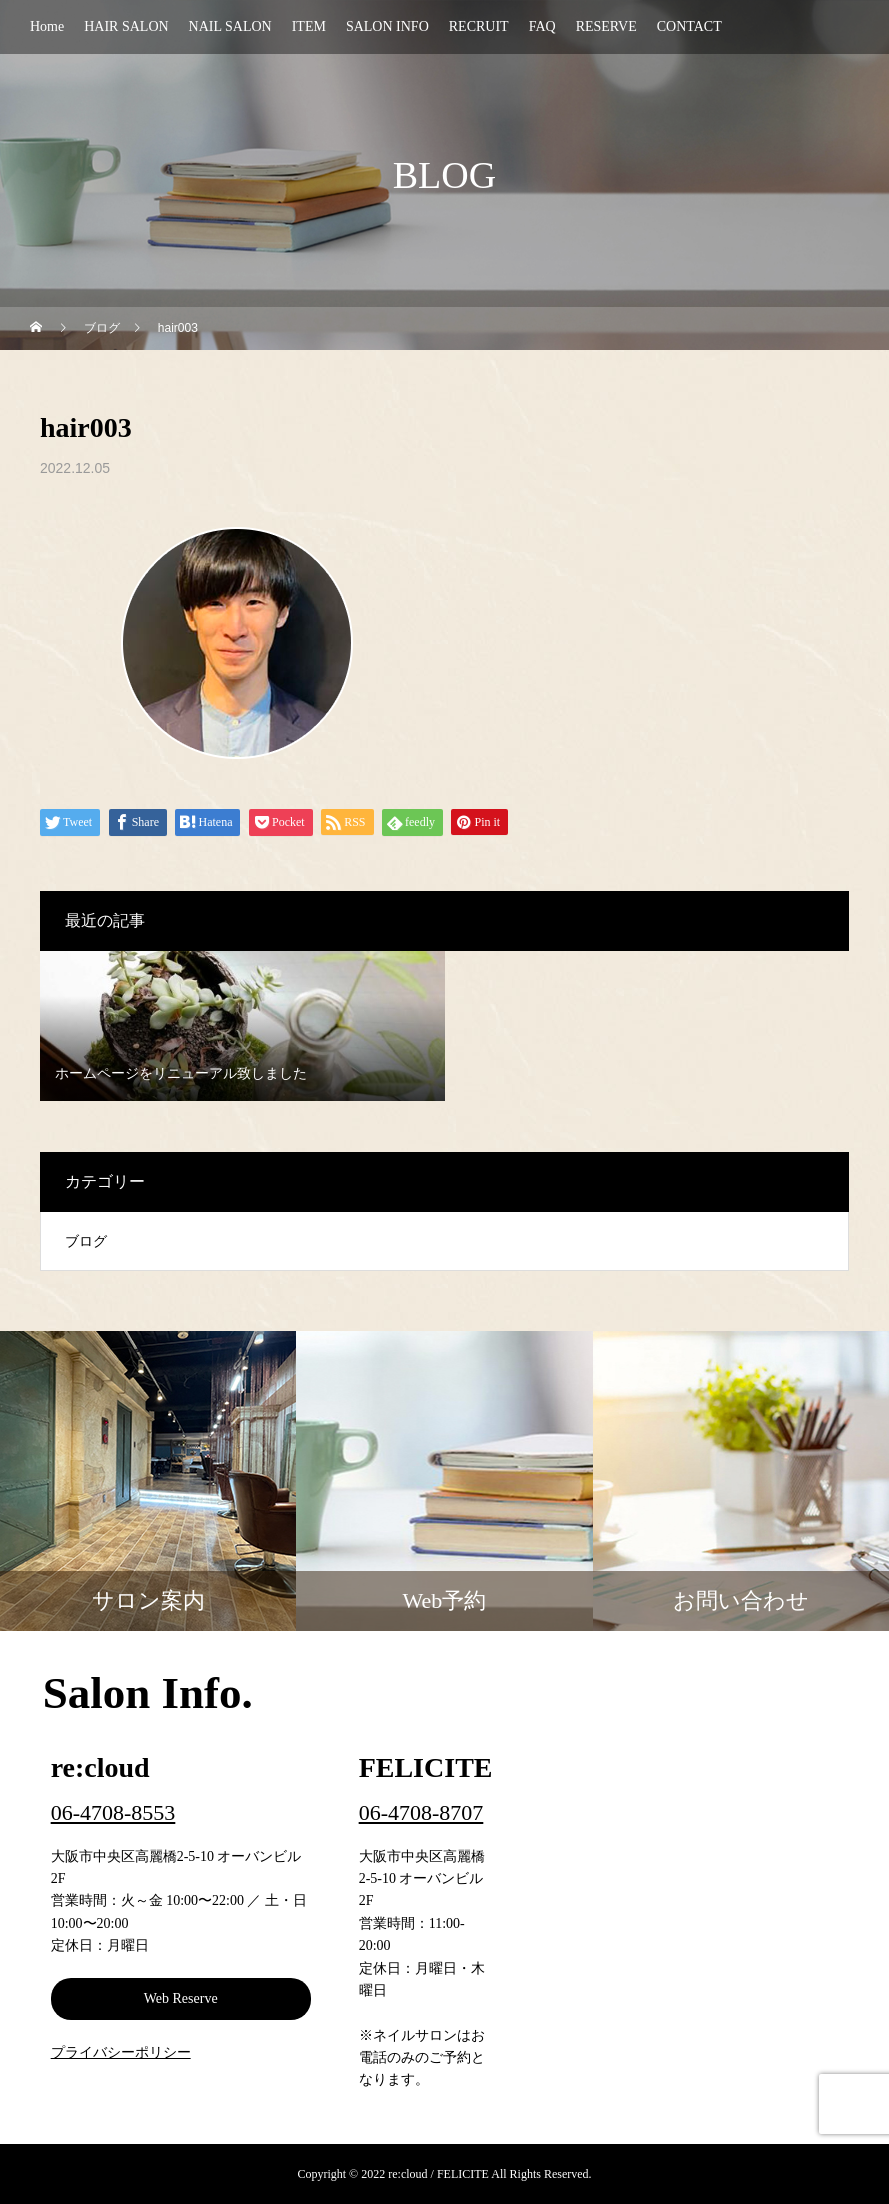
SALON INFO (387, 26)
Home (47, 26)
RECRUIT (479, 26)
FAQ (542, 26)
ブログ (86, 1241)
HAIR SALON (126, 26)
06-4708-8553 (113, 1812)
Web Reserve (181, 1998)
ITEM (309, 26)
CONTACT (689, 26)
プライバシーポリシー (121, 2052)
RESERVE (606, 26)
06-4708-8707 (421, 1812)
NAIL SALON (230, 26)
